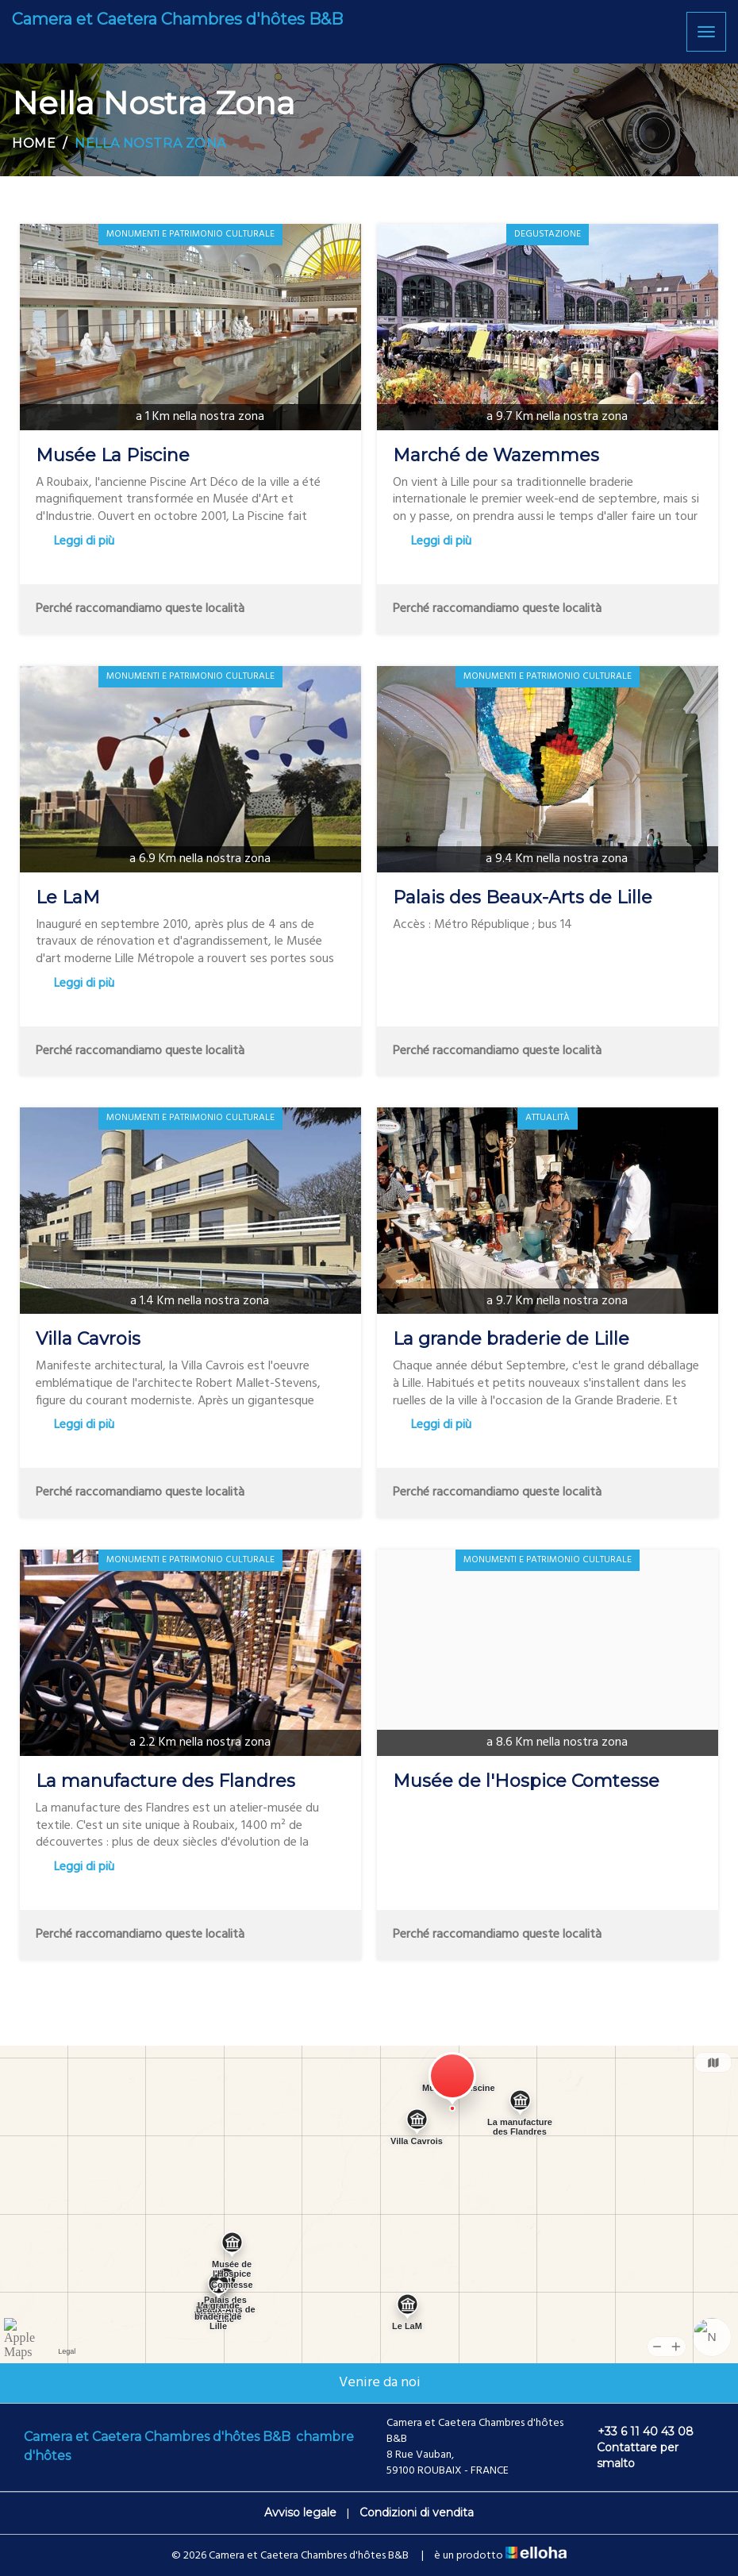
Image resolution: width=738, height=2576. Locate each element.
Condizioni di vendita (416, 2512)
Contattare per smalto (628, 2455)
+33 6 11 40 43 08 (636, 2431)
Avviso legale (300, 2512)
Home (34, 143)
